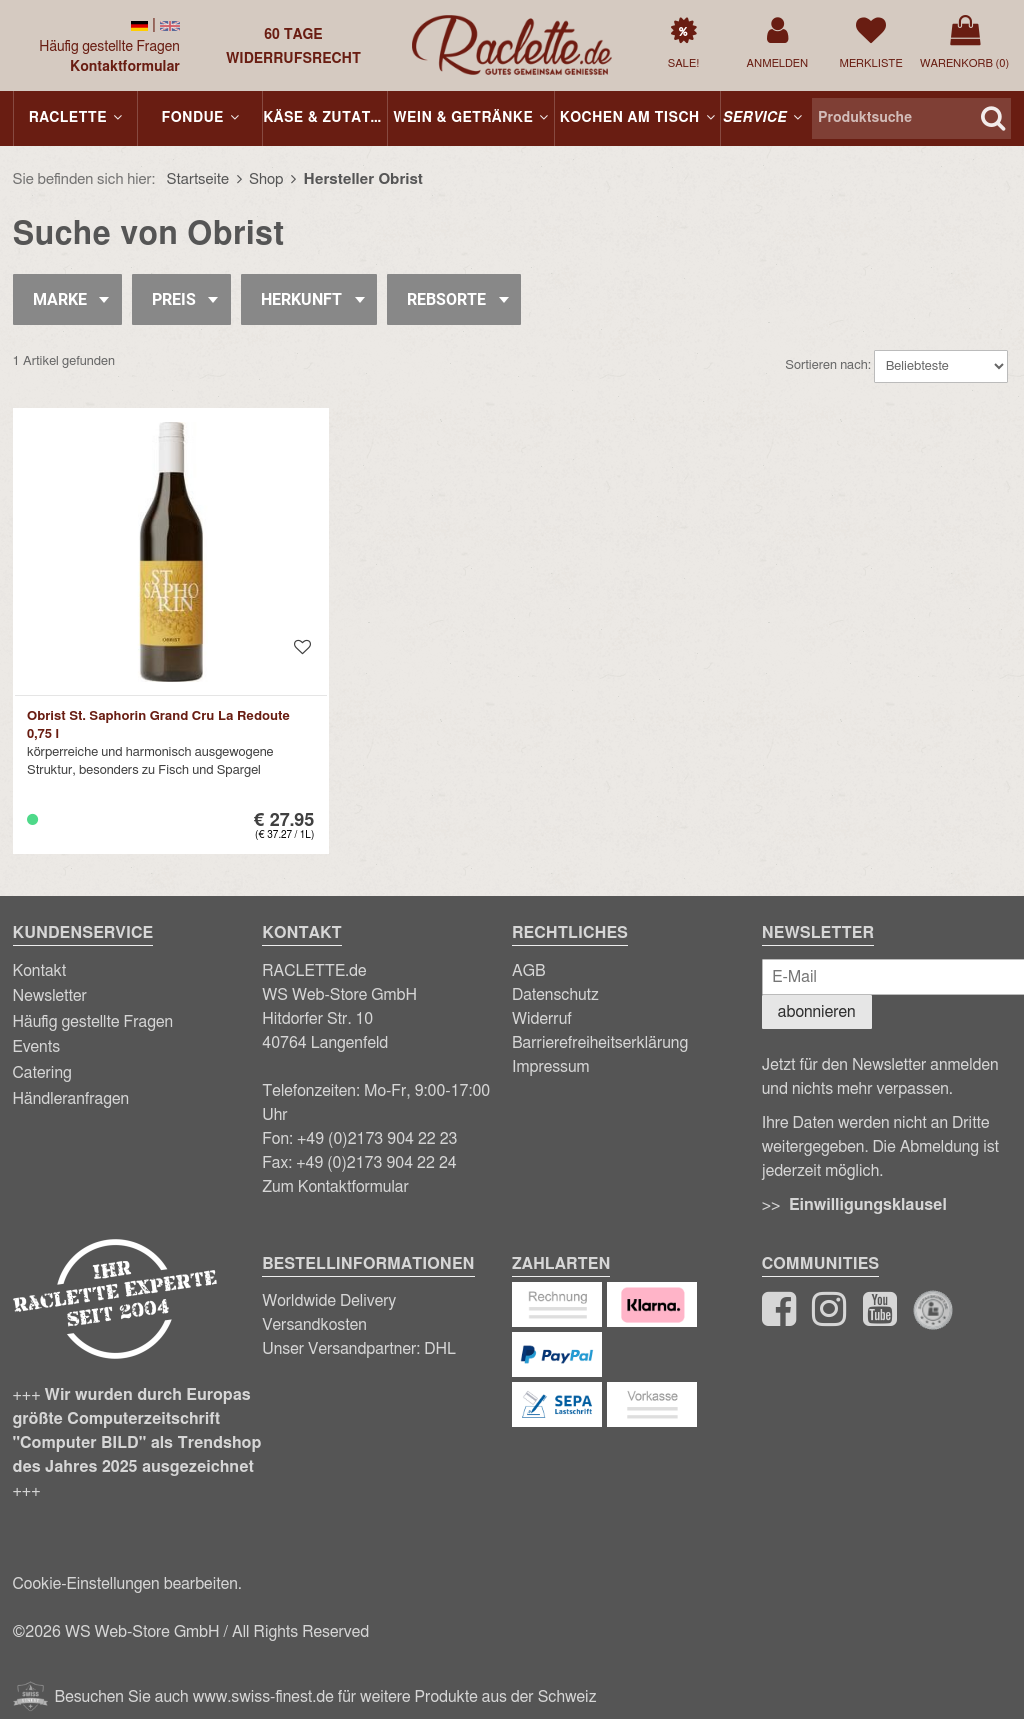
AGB (529, 971)
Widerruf (542, 1019)
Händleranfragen (71, 1099)
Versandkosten (314, 1325)
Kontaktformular (125, 67)
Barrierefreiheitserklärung (600, 1043)
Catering (42, 1073)
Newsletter (50, 996)
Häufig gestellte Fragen (109, 47)
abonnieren (817, 1012)
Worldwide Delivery (329, 1301)
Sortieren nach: (828, 365)
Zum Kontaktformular (335, 1187)
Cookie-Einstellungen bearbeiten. (127, 1584)
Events (37, 1047)
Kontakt (40, 971)
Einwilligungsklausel (868, 1205)
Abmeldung (939, 1147)
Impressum (551, 1067)
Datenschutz (555, 995)
